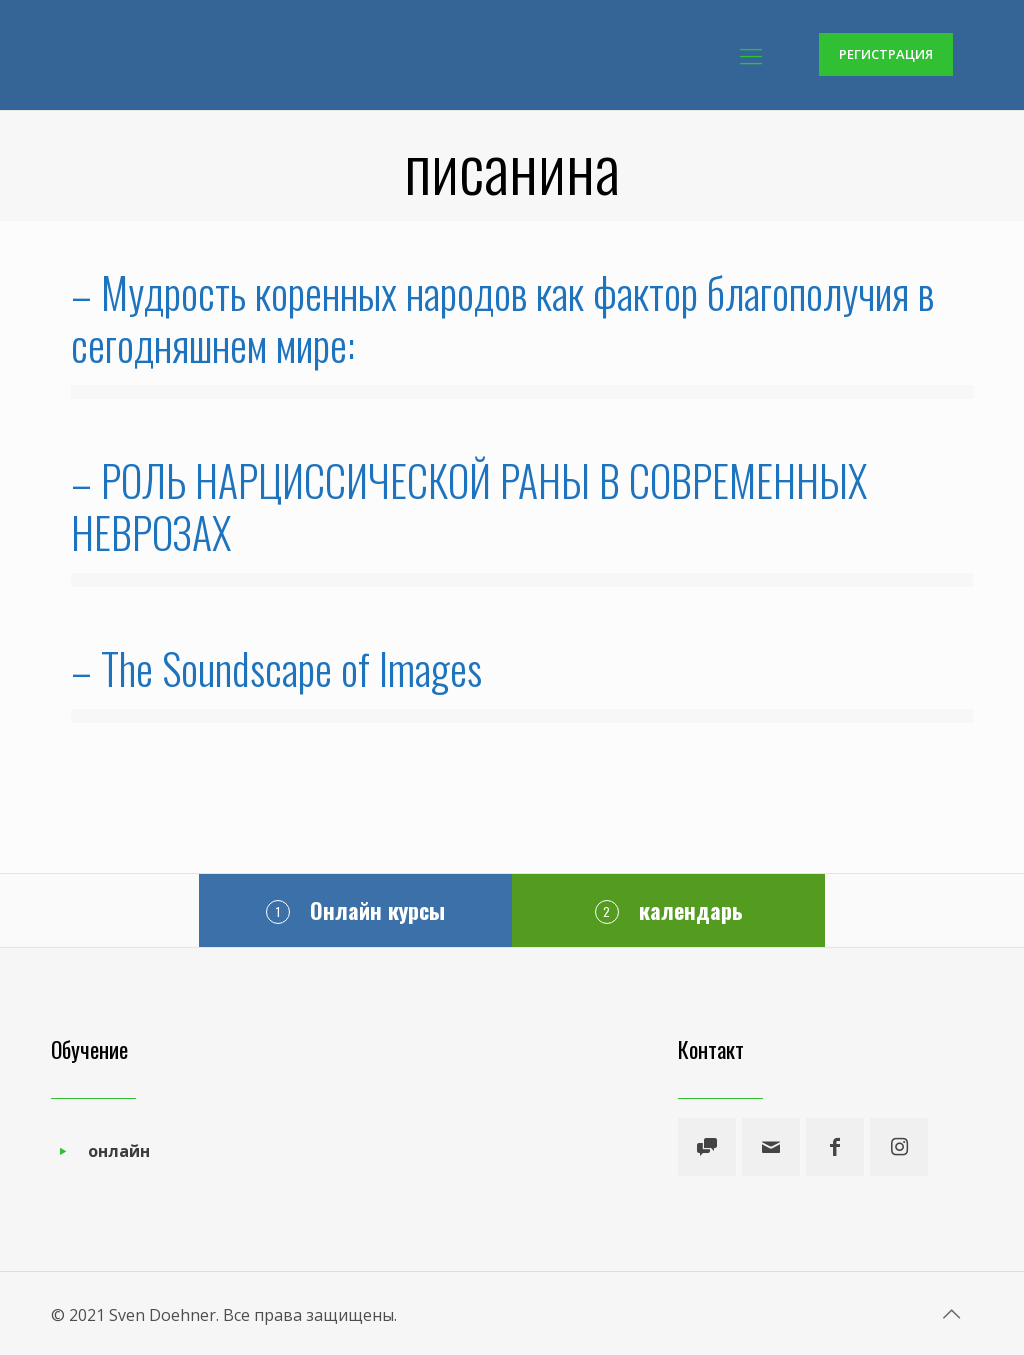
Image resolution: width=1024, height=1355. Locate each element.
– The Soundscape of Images (276, 668)
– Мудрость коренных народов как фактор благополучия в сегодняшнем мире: (502, 318)
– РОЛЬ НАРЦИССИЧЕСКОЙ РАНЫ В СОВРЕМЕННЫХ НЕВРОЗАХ (469, 506)
